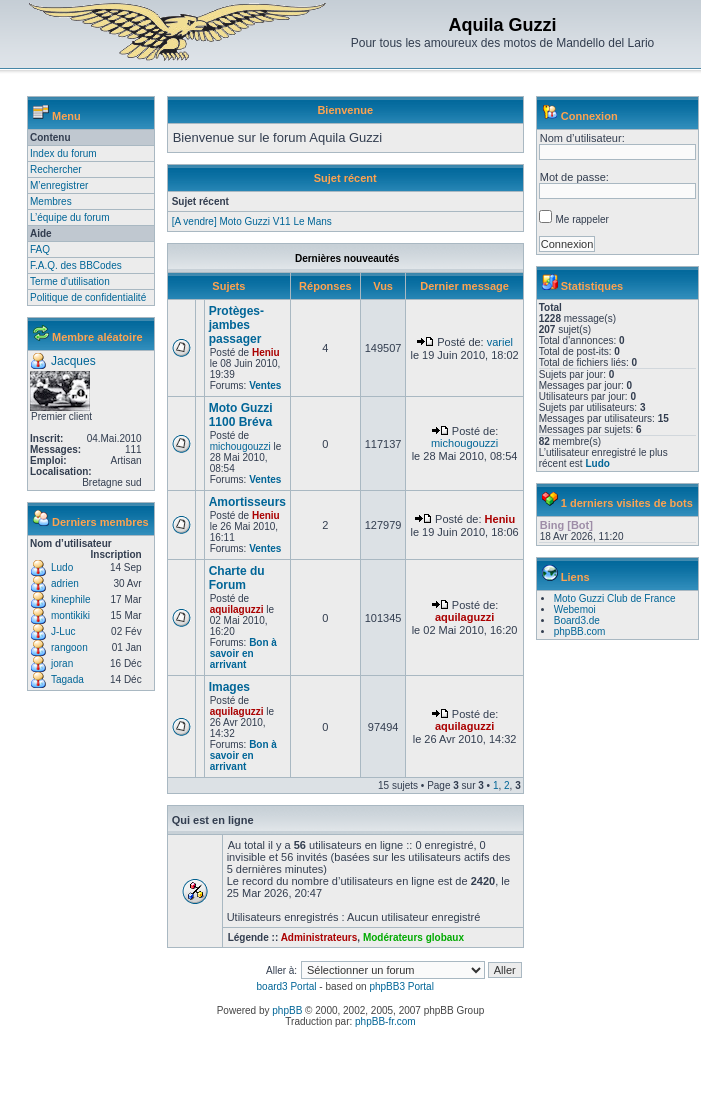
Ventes (265, 385)
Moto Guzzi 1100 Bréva (241, 415)
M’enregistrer (59, 185)
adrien (65, 583)
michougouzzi (240, 446)
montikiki (70, 615)
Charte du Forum (237, 578)
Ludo (62, 567)
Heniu (266, 352)
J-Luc (63, 631)
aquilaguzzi (237, 609)
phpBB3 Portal (401, 986)
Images (229, 687)
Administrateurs (319, 937)
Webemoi (575, 609)
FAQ (40, 249)
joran (62, 663)
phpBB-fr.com (385, 1021)
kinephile (70, 599)
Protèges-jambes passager (236, 325)
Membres (51, 201)
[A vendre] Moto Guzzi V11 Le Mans (252, 221)
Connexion (589, 116)
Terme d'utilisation (70, 281)
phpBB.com (580, 631)
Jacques (73, 361)
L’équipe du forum (70, 217)
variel (500, 342)
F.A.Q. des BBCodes (76, 265)
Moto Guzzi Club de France (615, 598)
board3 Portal (287, 986)
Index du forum (63, 153)
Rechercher (56, 169)
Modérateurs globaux (413, 937)
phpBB (287, 1010)
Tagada (67, 679)
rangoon (69, 647)
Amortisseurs (247, 502)
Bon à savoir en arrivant (243, 653)
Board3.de (577, 620)
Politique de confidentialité (88, 297)
